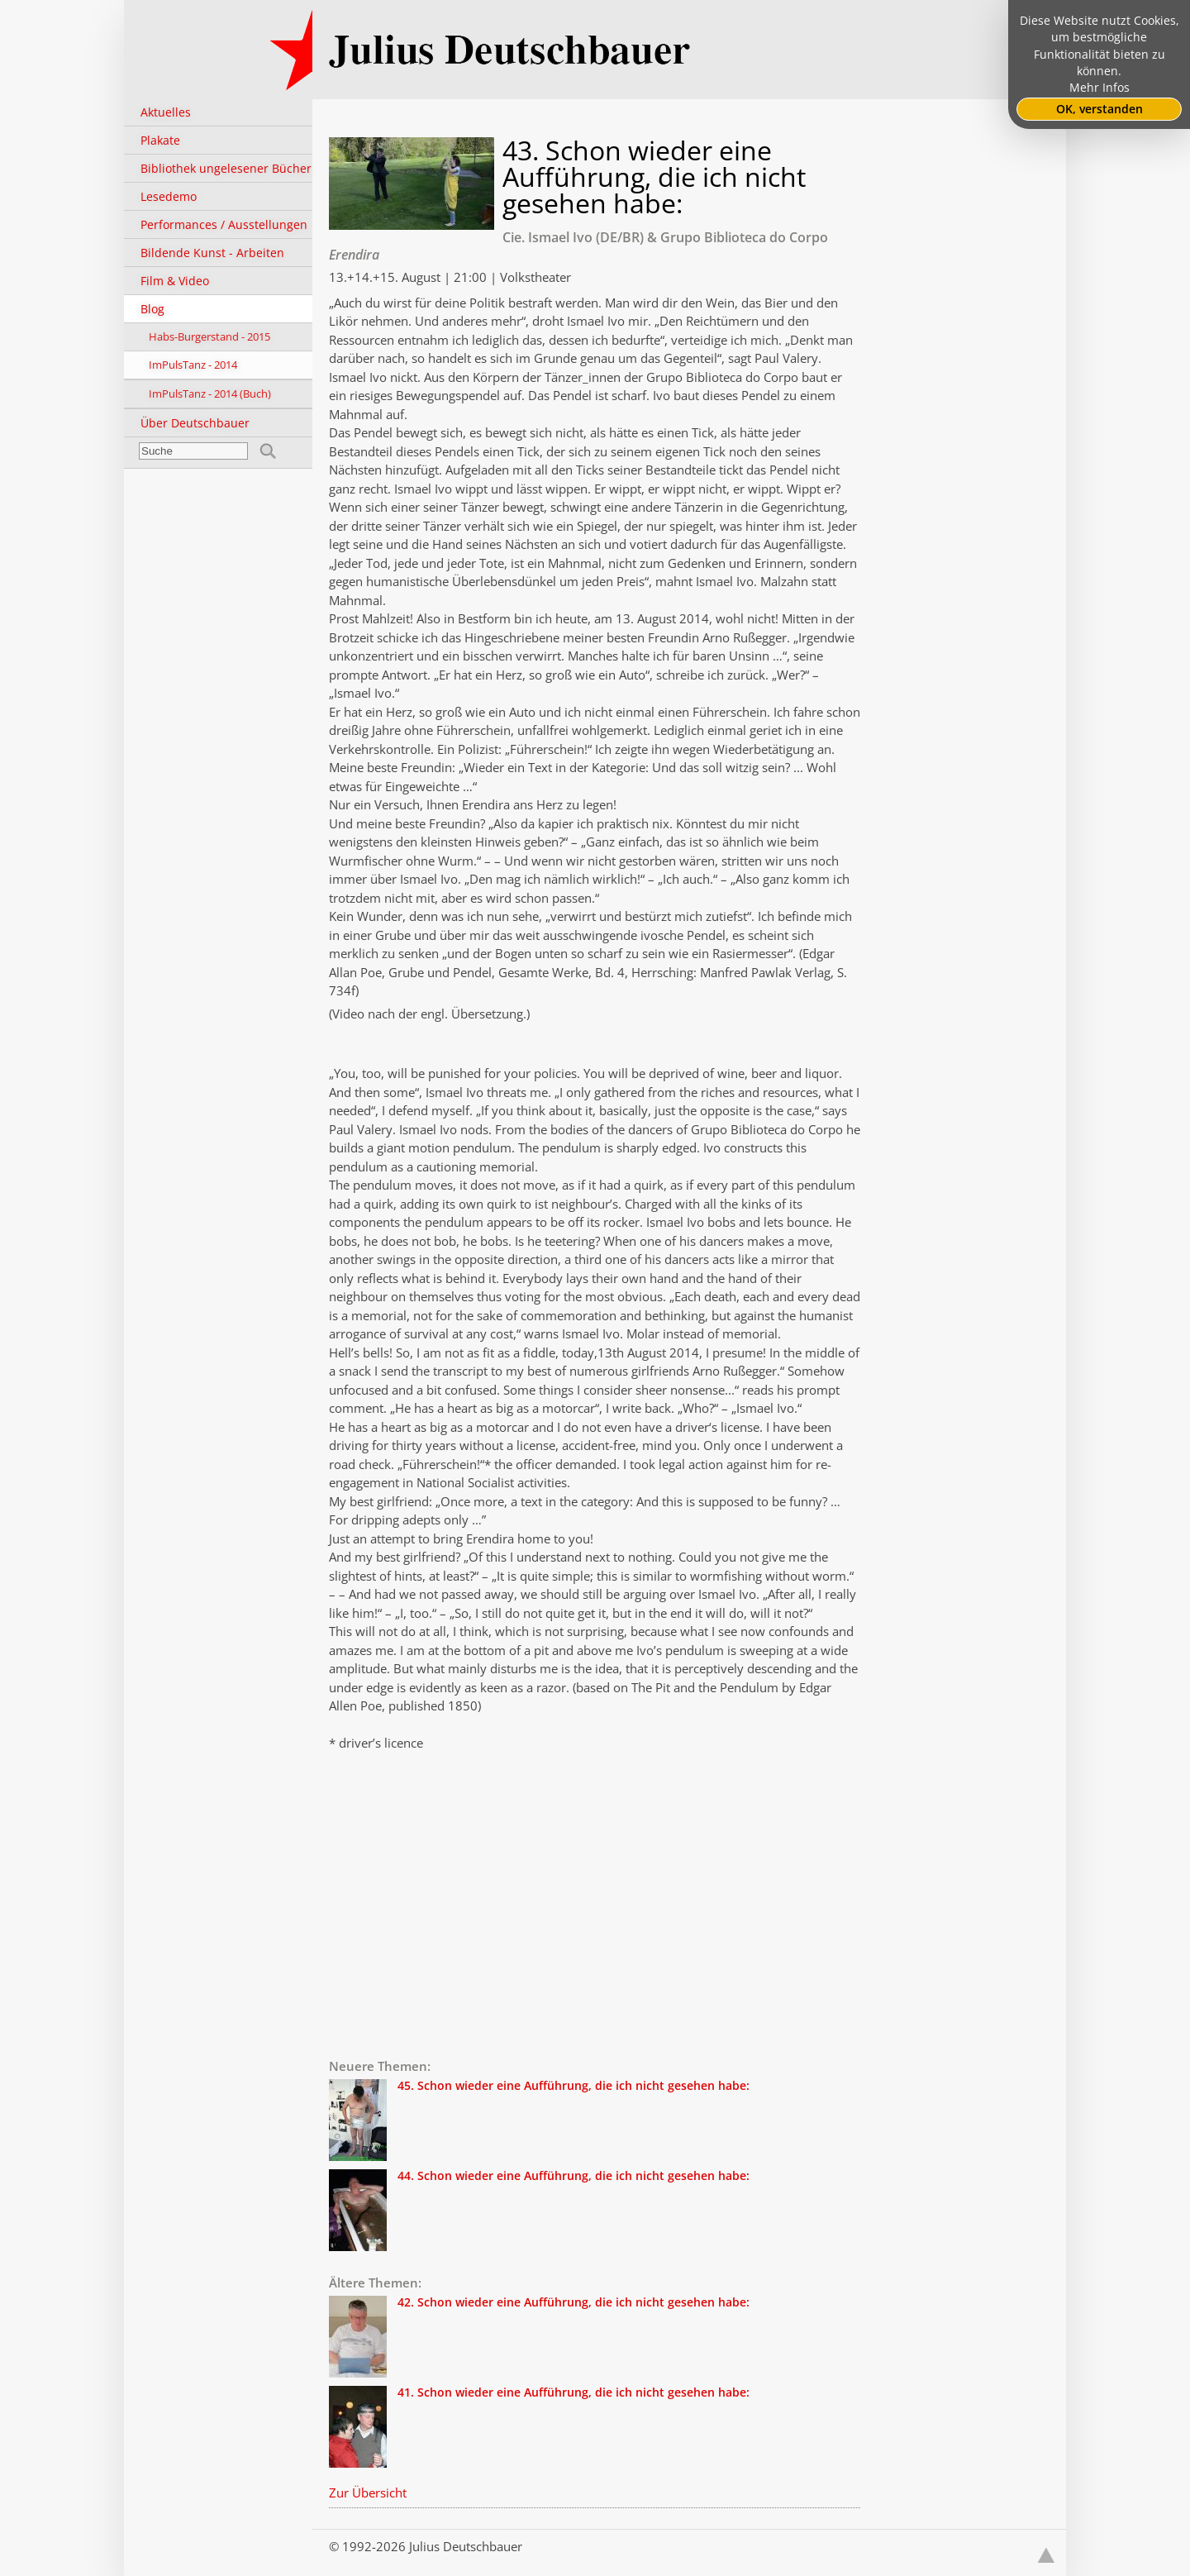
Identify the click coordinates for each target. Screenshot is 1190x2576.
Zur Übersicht (368, 2492)
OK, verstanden (1099, 109)
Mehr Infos (1099, 87)
